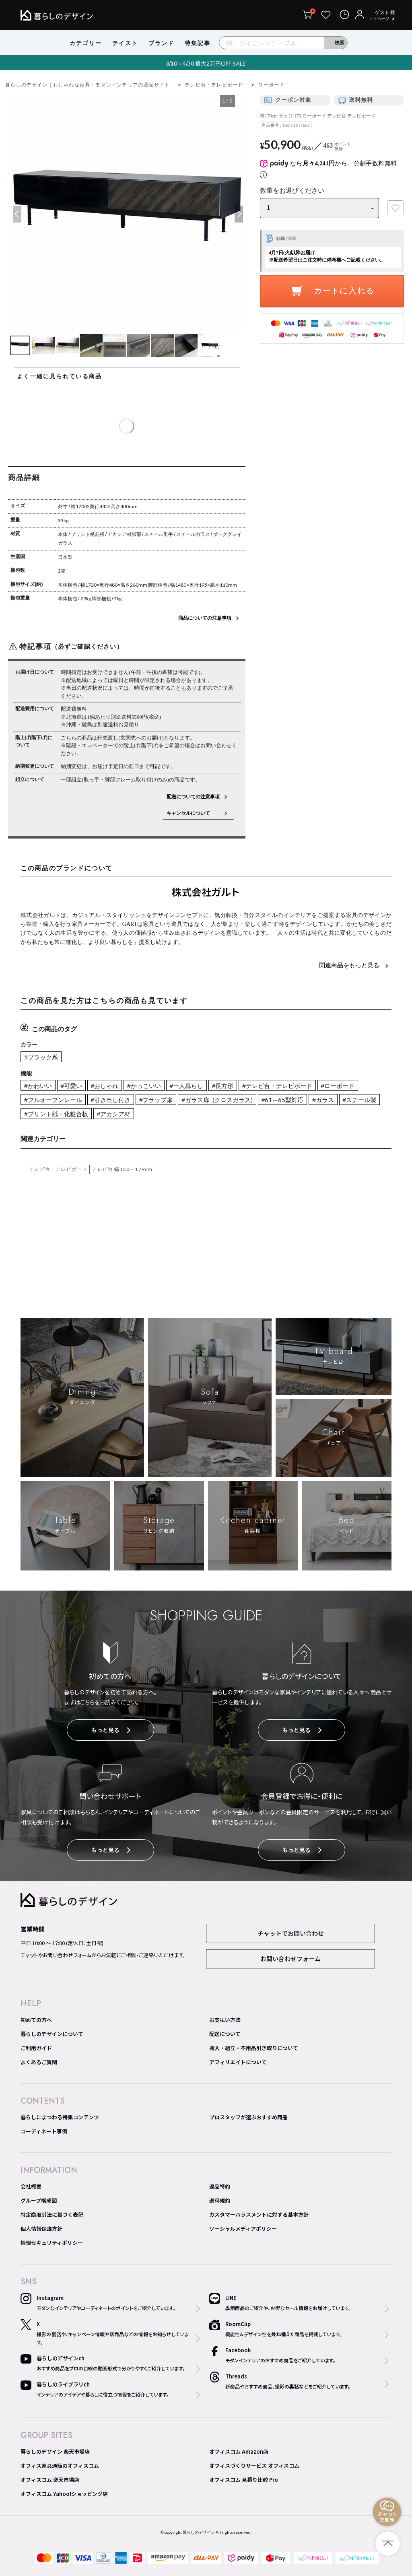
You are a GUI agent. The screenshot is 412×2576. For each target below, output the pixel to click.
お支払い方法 (225, 2020)
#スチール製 (359, 1099)
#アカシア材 (113, 1113)
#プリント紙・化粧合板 (56, 1113)
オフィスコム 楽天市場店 (50, 2479)
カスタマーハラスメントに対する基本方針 (259, 2214)
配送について (225, 2034)
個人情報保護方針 (41, 2228)
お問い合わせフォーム (290, 1958)
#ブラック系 (41, 1057)
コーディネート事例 (44, 2131)
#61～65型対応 (282, 1099)
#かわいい (38, 1085)
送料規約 (219, 2200)
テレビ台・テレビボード (214, 85)
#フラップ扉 (156, 1099)
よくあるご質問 (39, 2062)
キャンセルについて (193, 813)
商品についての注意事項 (204, 618)
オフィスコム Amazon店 (238, 2451)
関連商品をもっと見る (350, 965)
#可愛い (71, 1085)
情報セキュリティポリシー (52, 2242)
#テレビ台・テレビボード (277, 1085)
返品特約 (219, 2186)
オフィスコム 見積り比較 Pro (243, 2479)
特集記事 (197, 43)
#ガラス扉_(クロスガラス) (217, 1099)
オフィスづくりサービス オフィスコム (254, 2465)
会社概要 (31, 2186)
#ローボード (337, 1085)
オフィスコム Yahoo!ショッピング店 (64, 2494)
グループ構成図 (39, 2200)
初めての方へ (36, 2020)
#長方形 (222, 1085)
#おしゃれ (104, 1085)
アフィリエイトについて (238, 2062)
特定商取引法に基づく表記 (52, 2214)
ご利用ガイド (36, 2048)
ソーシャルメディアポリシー (243, 2228)
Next (238, 214)
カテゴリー (86, 43)
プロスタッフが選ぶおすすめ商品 (248, 2117)
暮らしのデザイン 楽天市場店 (55, 2451)
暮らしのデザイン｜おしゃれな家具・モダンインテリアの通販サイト (87, 85)
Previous (16, 214)
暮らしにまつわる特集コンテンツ (60, 2117)
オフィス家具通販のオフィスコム (60, 2465)
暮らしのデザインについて (52, 2034)
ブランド (161, 43)
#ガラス (323, 1099)
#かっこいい (144, 1085)
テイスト (125, 43)
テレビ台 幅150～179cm (122, 1169)
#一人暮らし (186, 1085)
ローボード (271, 85)
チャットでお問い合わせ (291, 1933)
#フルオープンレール (53, 1099)
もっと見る (110, 1730)
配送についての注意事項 (193, 796)
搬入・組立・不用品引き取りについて (253, 2048)
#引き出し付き (110, 1099)
